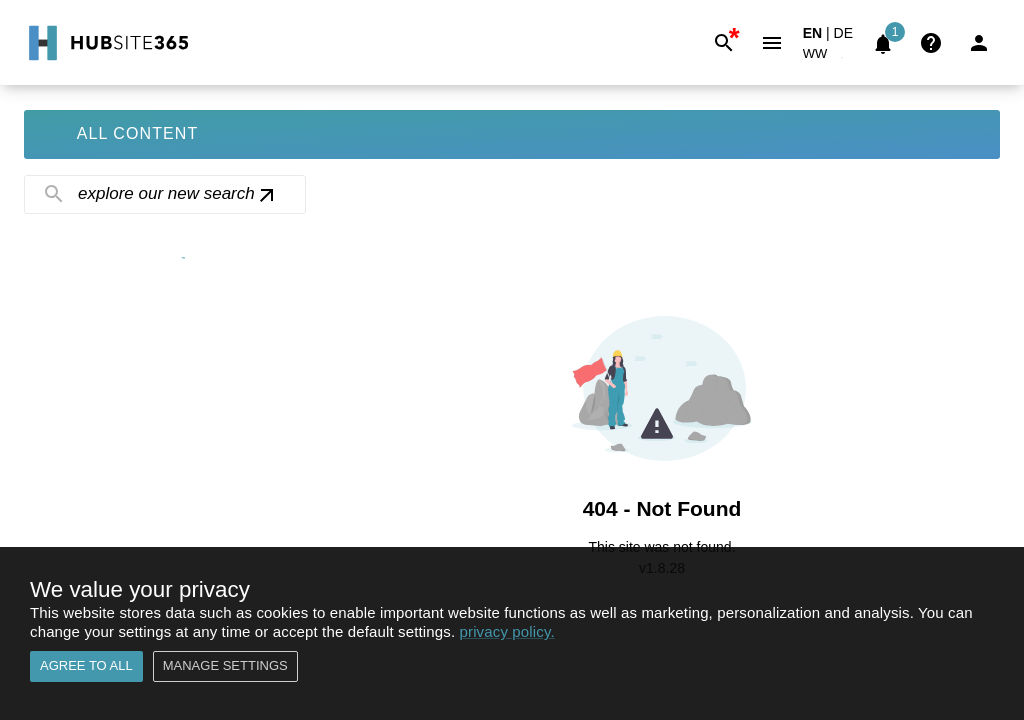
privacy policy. (507, 631)
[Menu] (772, 43)
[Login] (979, 43)
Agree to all (86, 666)
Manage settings (225, 666)
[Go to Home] (106, 43)
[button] (827, 57)
